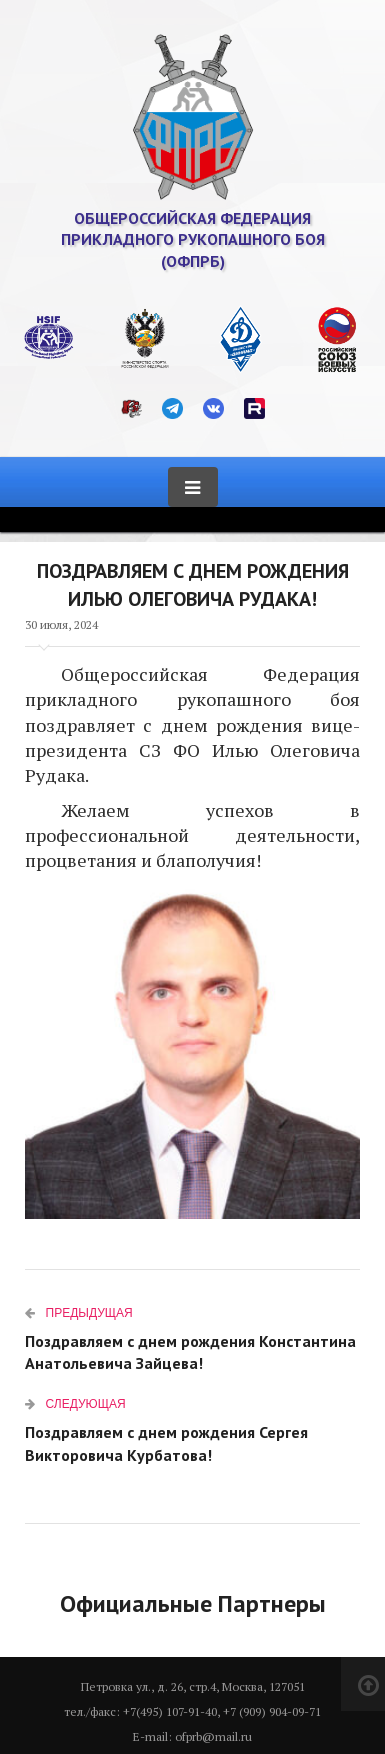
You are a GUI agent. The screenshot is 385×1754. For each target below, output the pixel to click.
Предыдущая (79, 1312)
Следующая (75, 1403)
